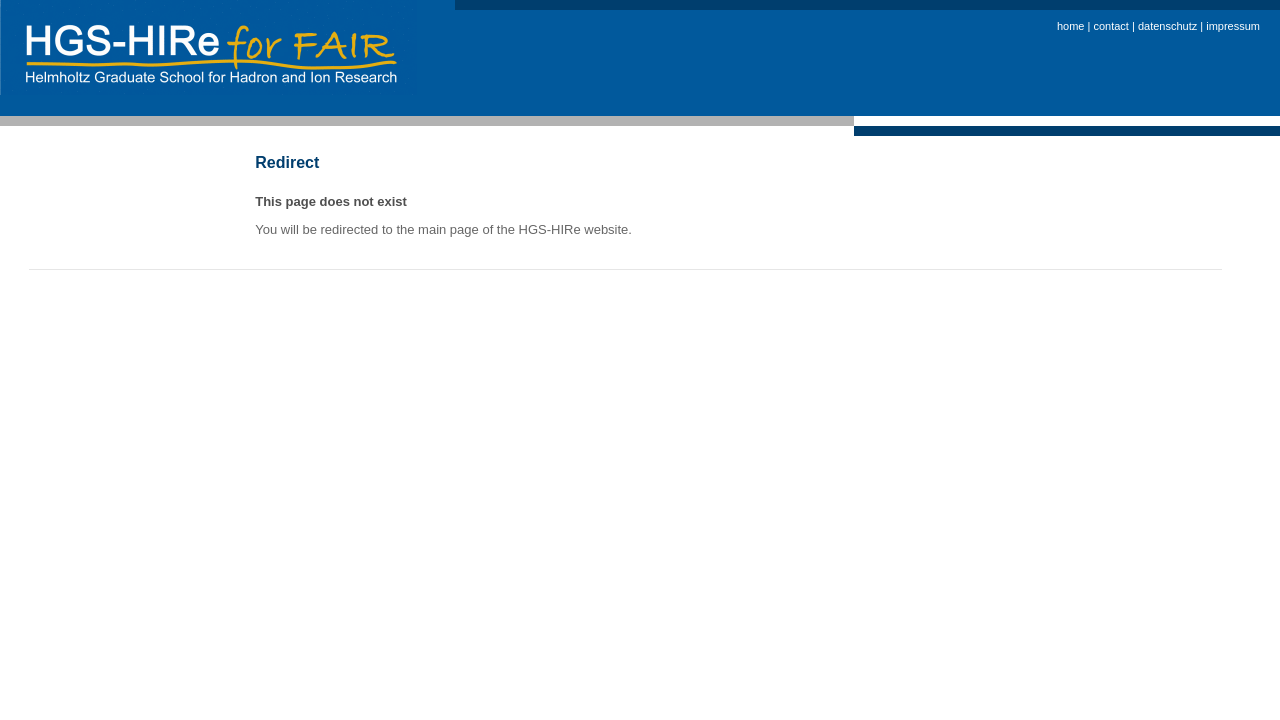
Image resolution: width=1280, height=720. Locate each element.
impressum (1233, 26)
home (1072, 26)
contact (1112, 26)
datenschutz (1169, 26)
